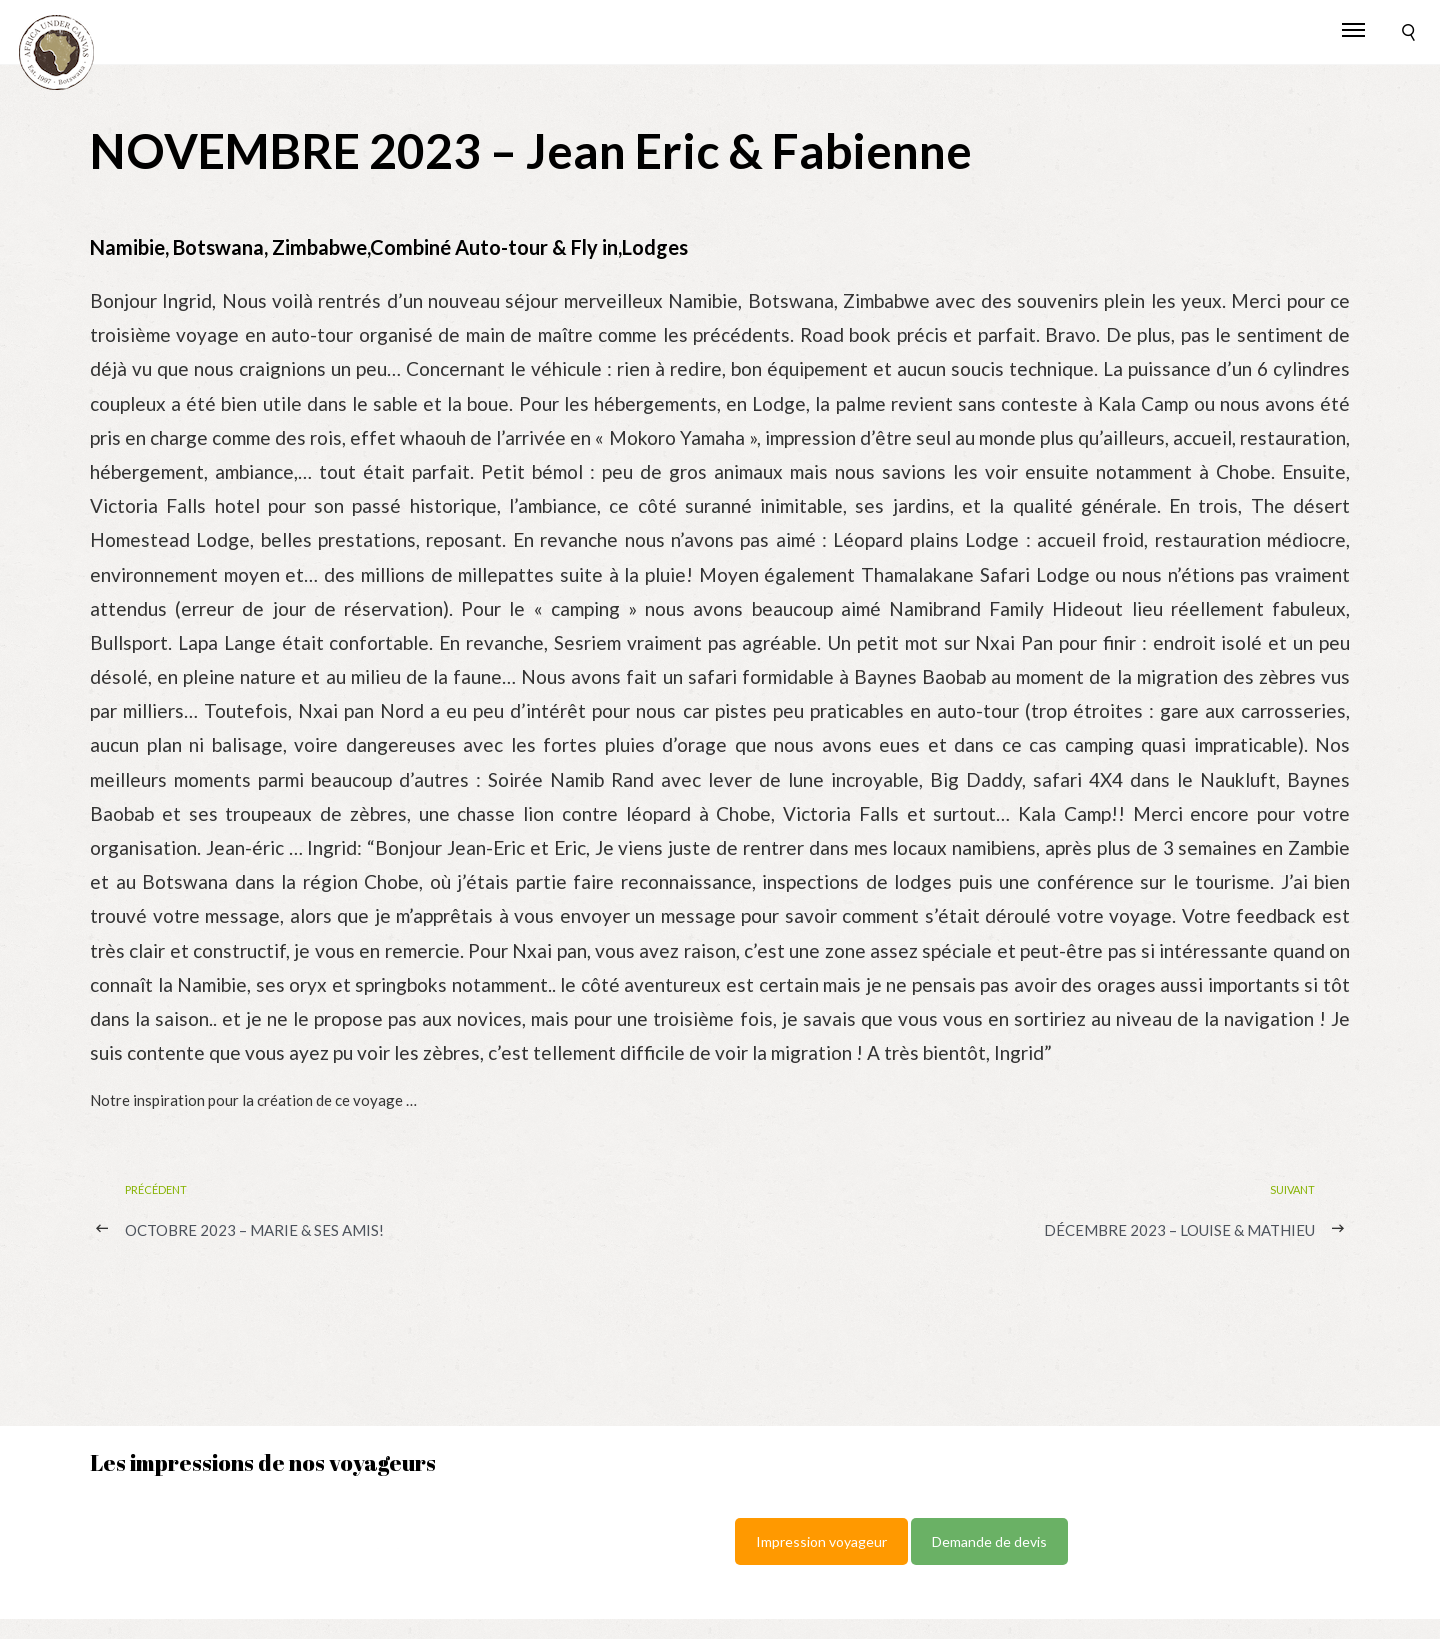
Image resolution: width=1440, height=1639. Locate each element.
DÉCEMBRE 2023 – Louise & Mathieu (1179, 1230)
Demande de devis (989, 1541)
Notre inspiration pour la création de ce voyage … (253, 1100)
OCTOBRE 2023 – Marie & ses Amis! (254, 1230)
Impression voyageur (821, 1541)
